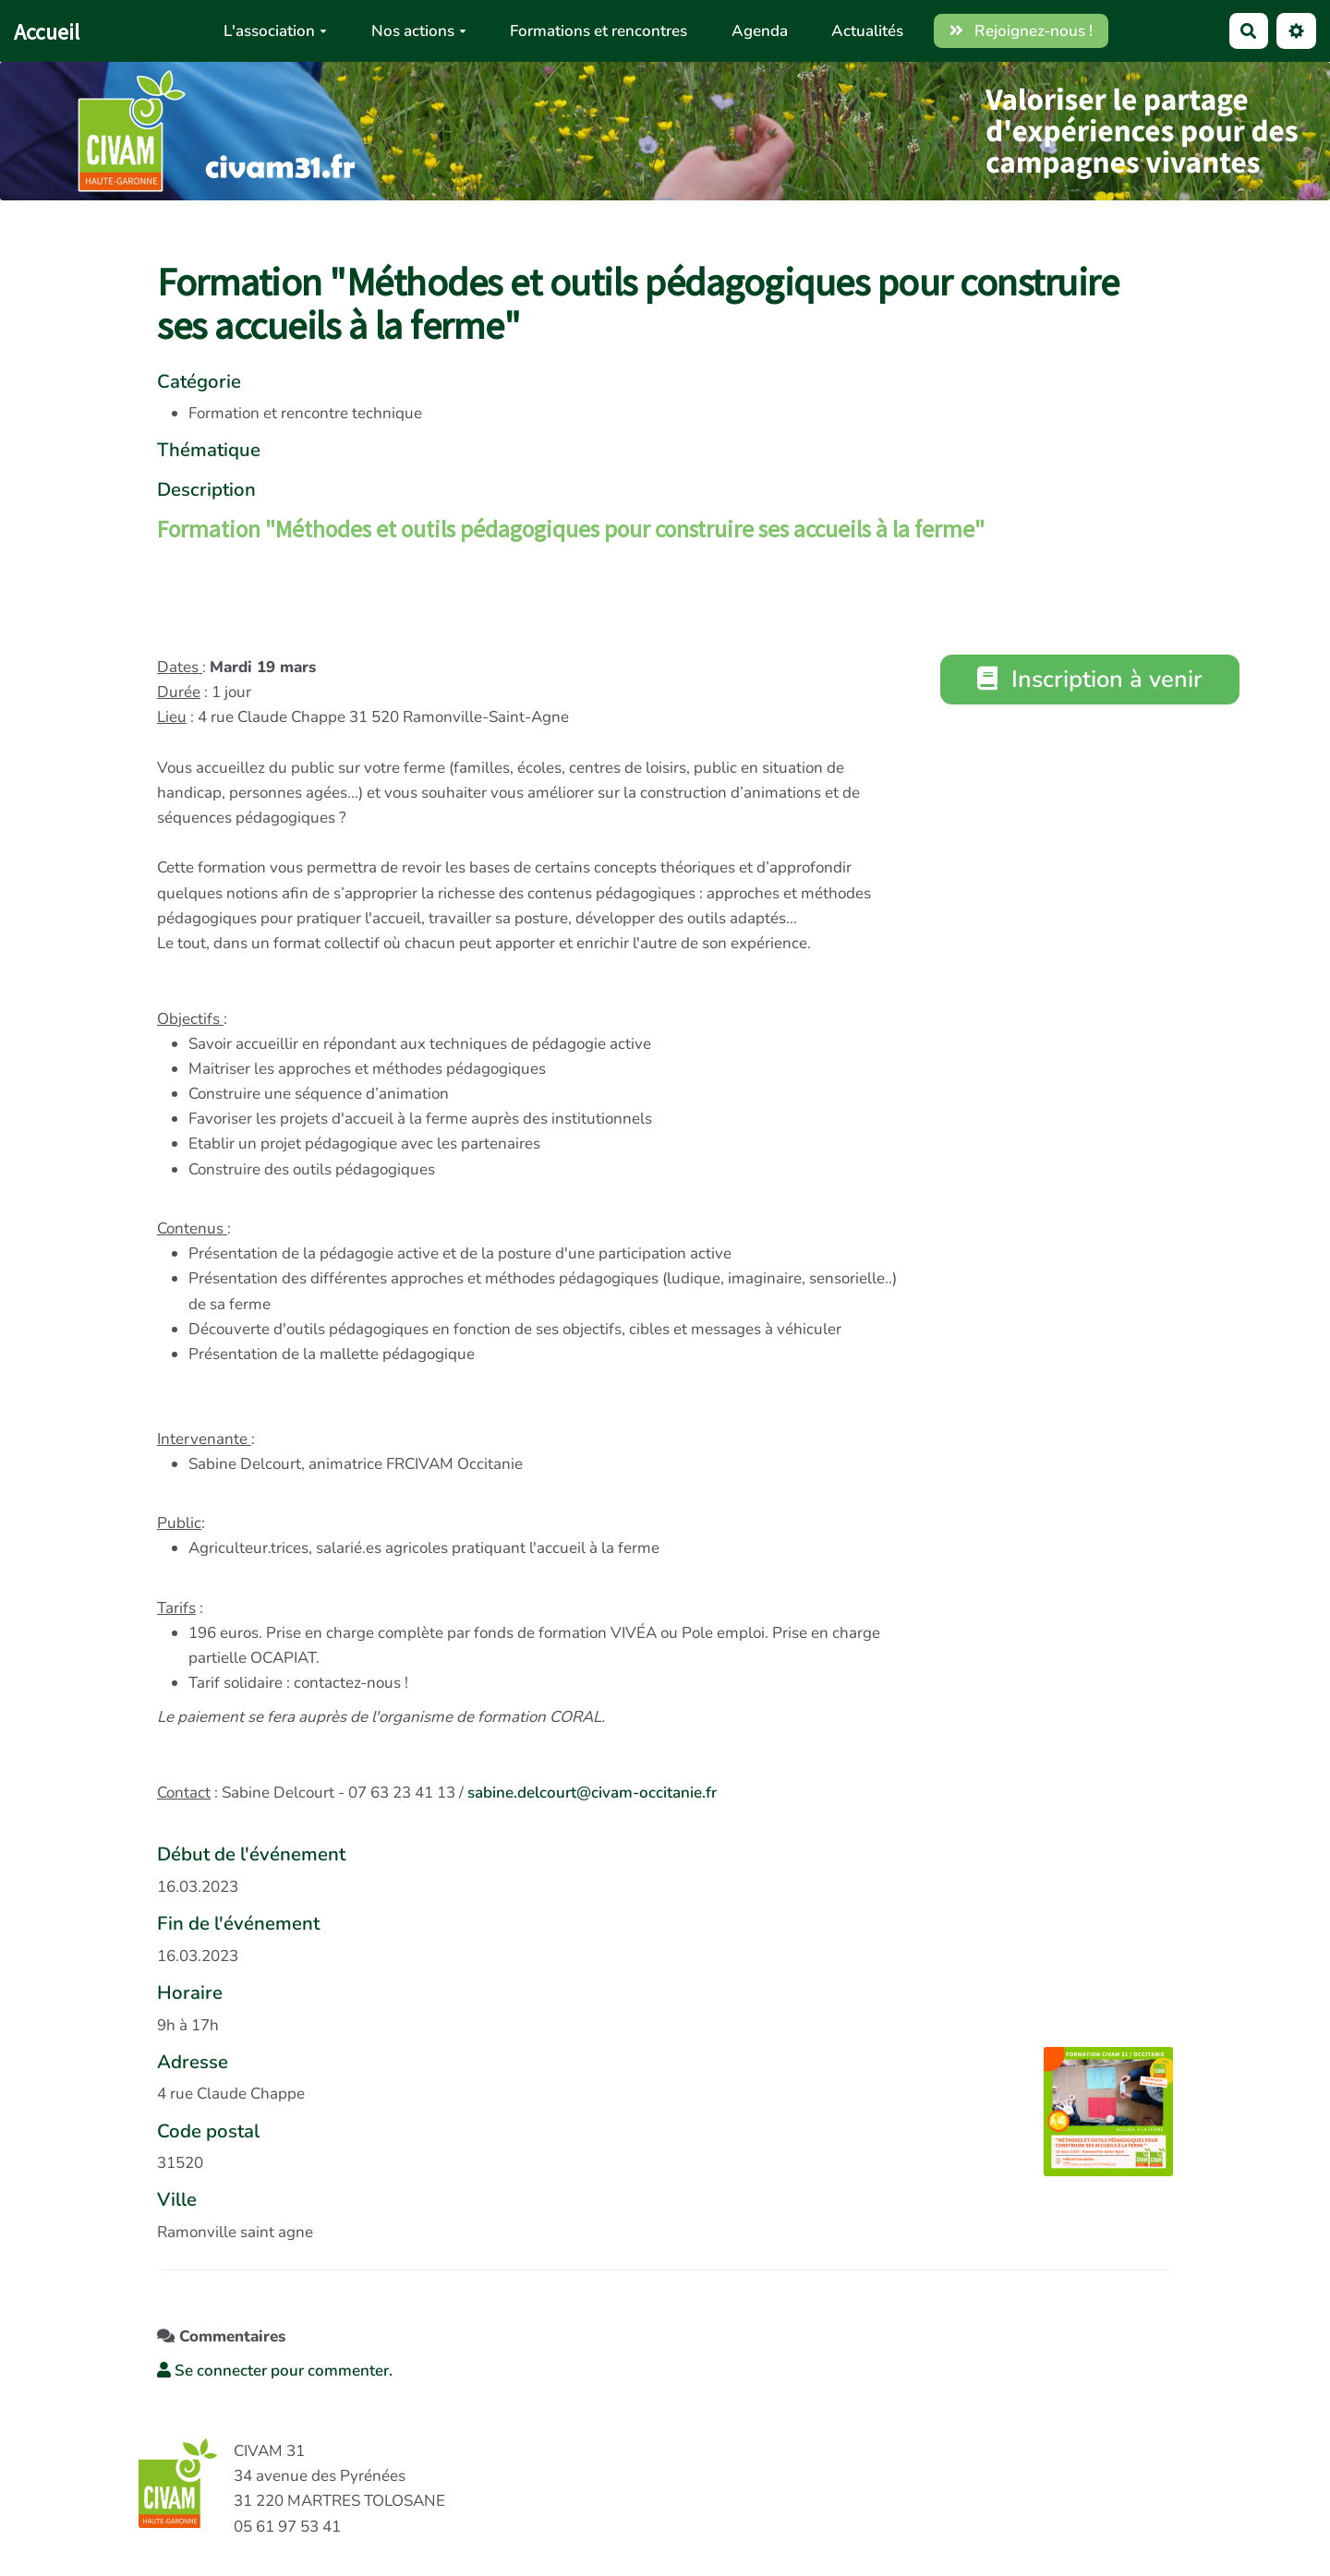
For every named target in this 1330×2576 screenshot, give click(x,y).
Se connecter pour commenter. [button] (275, 2370)
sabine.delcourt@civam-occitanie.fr (592, 1792)
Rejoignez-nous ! (1021, 31)
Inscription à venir (1090, 679)
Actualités (867, 31)
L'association (275, 31)
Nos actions (418, 31)
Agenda (760, 31)
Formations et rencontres (598, 31)
